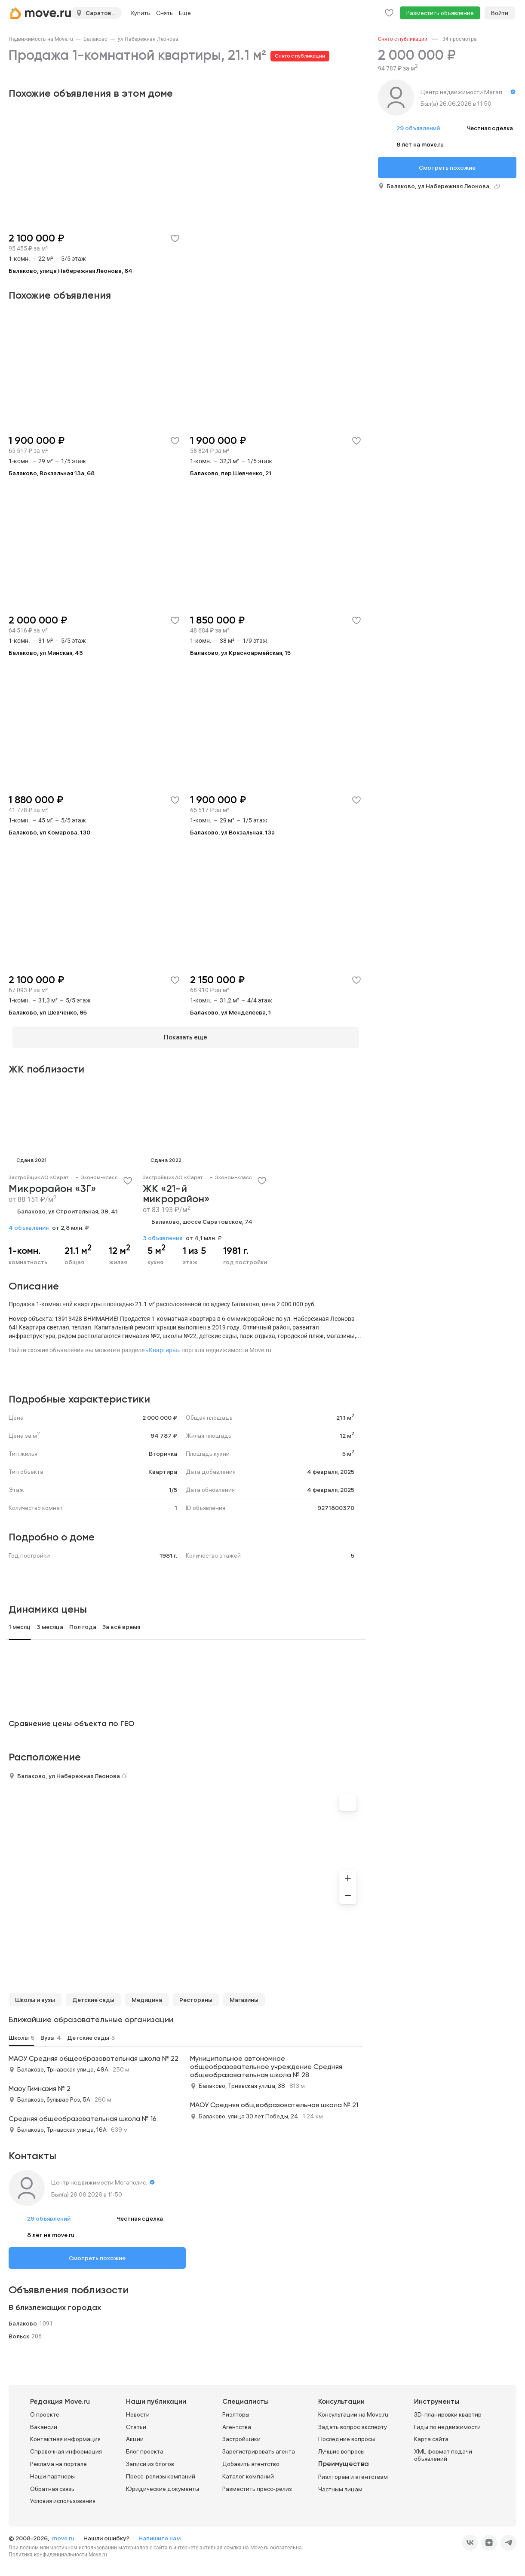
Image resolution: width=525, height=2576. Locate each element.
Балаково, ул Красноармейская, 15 (240, 652)
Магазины (244, 1995)
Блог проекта (144, 2448)
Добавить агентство (250, 2460)
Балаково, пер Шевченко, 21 (230, 473)
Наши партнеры (52, 2472)
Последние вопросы (346, 2435)
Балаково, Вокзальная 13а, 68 (52, 473)
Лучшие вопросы (341, 2448)
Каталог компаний (248, 2472)
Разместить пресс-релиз (257, 2484)
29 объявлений (49, 2215)
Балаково (95, 39)
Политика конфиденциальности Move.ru (58, 2551)
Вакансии (43, 2423)
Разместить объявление (440, 12)
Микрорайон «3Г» (52, 1185)
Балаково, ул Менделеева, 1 (230, 1012)
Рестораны (195, 1995)
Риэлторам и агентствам (353, 2473)
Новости (138, 2411)
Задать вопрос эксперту (352, 2423)
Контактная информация (65, 2435)
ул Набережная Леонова (148, 39)
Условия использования (62, 2497)
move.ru (64, 2534)
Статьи (136, 2423)
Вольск (19, 2332)
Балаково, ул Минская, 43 (46, 652)
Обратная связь (52, 2484)
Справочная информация (66, 2448)
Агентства (236, 2423)
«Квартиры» (163, 1346)
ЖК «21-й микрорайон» (176, 1190)
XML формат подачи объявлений (443, 2452)
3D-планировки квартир (448, 2411)
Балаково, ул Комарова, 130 (49, 832)
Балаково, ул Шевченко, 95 (48, 1012)
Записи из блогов (150, 2460)
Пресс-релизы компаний (160, 2472)
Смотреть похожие (97, 2254)
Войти (499, 12)
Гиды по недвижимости (447, 2423)
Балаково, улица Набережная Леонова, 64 (70, 270)
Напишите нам (159, 2534)
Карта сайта (431, 2435)
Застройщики (241, 2435)
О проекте (44, 2411)
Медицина (147, 1995)
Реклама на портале (58, 2460)
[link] (41, 39)
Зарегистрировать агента (258, 2448)
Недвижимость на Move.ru (41, 39)
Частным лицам (340, 2485)
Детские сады (93, 1995)
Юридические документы (162, 2484)
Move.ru (259, 2544)
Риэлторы (235, 2411)
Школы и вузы (35, 1995)
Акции (135, 2435)
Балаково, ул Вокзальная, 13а (232, 832)
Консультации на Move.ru (353, 2411)
